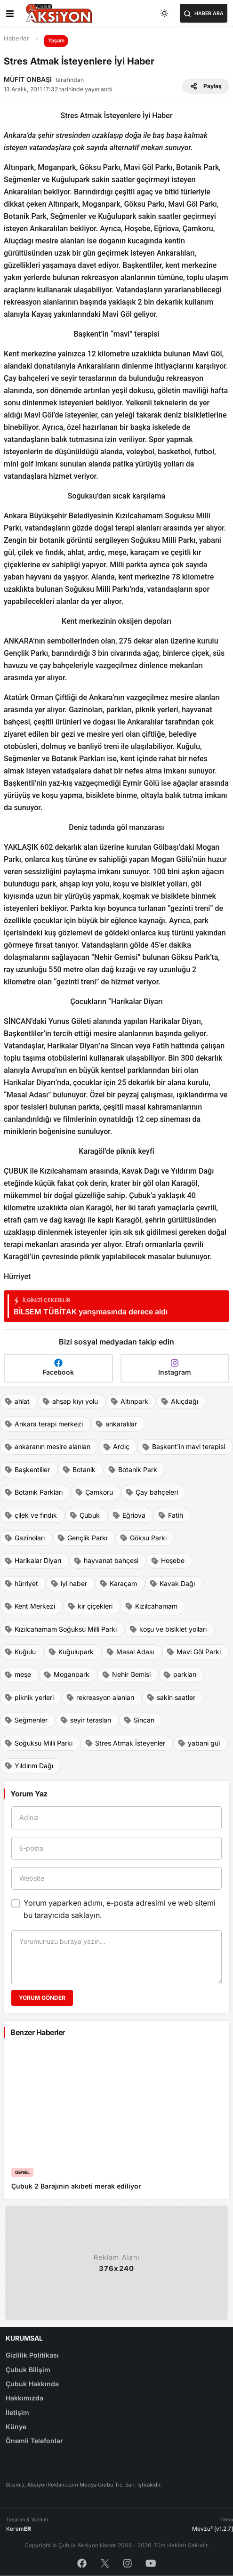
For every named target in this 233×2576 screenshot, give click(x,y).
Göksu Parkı (143, 1538)
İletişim (17, 2412)
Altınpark (129, 1401)
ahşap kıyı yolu (70, 1401)
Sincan (138, 1720)
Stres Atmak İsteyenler (125, 1743)
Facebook (58, 1367)
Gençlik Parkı (82, 1538)
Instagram (174, 1367)
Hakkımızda (24, 2398)
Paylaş (206, 86)
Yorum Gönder (42, 1997)
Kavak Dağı (172, 1583)
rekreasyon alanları (100, 1697)
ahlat (17, 1401)
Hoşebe (168, 1560)
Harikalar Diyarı (32, 1560)
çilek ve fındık (30, 1515)
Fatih (170, 1515)
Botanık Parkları (33, 1492)
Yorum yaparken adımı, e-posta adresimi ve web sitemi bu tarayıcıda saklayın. (120, 1909)
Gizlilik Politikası (32, 2355)
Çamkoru (94, 1492)
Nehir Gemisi (126, 1674)
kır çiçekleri (89, 1606)
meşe (17, 1674)
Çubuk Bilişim (28, 2370)
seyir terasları (85, 1720)
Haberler (16, 38)
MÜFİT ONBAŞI (29, 79)
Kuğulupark (71, 1652)
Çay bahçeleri (151, 1492)
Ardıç (116, 1446)
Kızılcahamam (151, 1606)
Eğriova (128, 1515)
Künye (16, 2427)
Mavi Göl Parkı (193, 1652)
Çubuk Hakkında (32, 2384)
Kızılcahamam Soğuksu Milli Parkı (60, 1629)
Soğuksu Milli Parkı (38, 1743)
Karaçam (118, 1583)
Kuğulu (20, 1652)
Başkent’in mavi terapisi (183, 1446)
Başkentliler (27, 1469)
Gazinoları (24, 1538)
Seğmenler (26, 1720)
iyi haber (68, 1583)
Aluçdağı (179, 1401)
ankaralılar (116, 1424)
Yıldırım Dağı (28, 1766)
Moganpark (66, 1674)
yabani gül (198, 1743)
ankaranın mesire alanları (47, 1446)
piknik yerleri (29, 1697)
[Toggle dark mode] (164, 13)
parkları (179, 1674)
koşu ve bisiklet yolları (168, 1629)
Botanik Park (132, 1469)
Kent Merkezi (29, 1606)
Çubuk (84, 1515)
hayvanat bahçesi (105, 1560)
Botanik (79, 1469)
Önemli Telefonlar (34, 2441)
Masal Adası (130, 1652)
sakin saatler (170, 1697)
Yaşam (56, 40)
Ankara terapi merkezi (43, 1424)
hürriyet (21, 1583)
